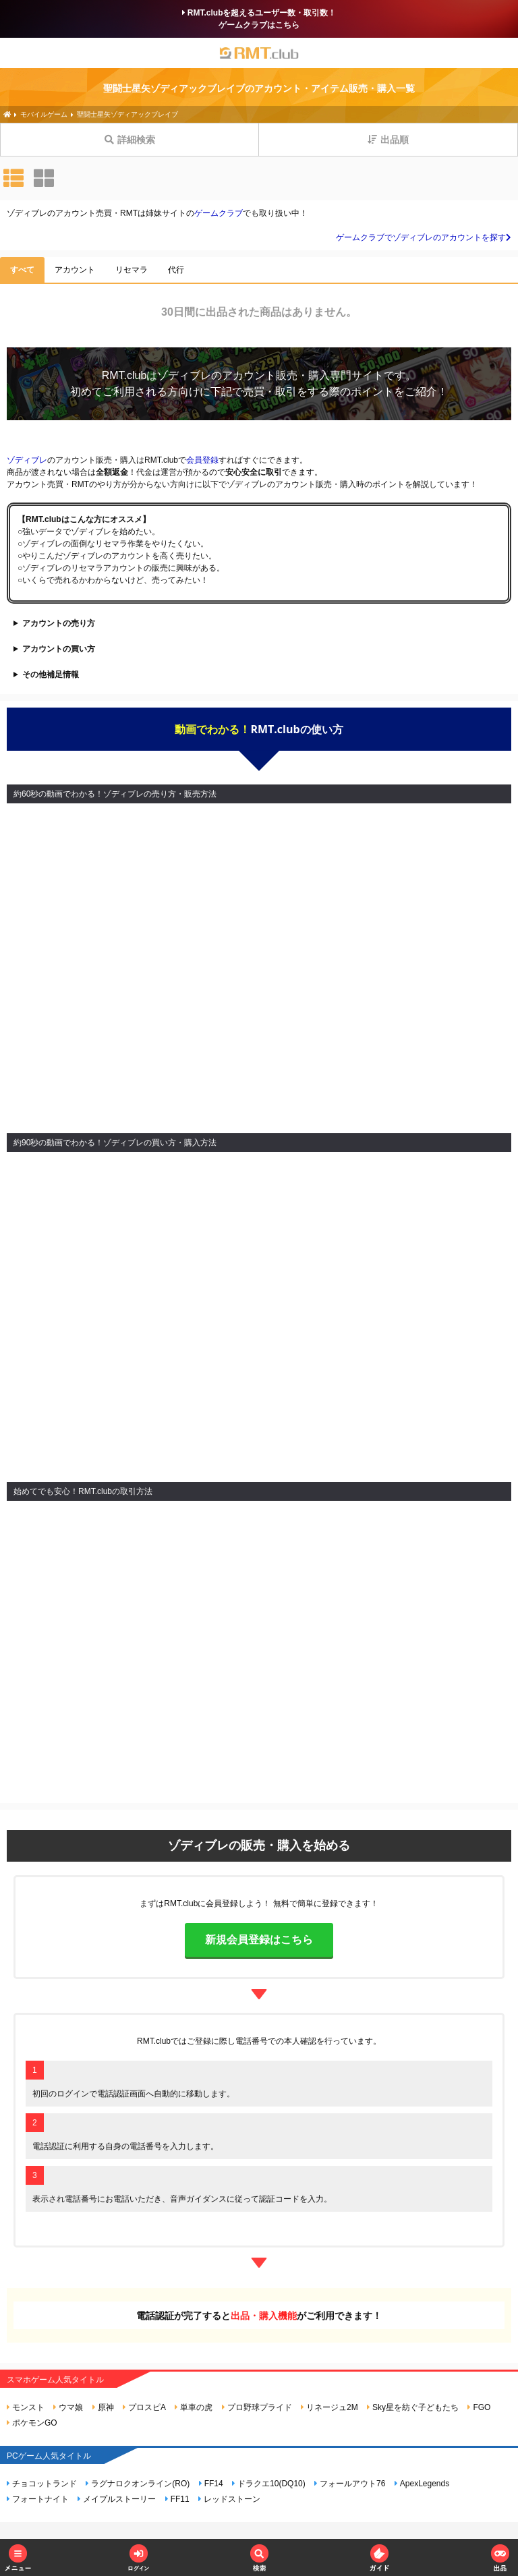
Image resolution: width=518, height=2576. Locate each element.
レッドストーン (229, 2499)
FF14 (211, 2483)
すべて (22, 270)
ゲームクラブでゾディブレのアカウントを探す (423, 237)
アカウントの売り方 (58, 623)
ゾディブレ (184, 375)
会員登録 (202, 460)
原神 (103, 2407)
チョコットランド (42, 2483)
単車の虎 (193, 2407)
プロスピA (144, 2407)
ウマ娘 (68, 2407)
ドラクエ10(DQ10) (269, 2483)
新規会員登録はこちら (259, 1939)
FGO (478, 2407)
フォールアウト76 (349, 2483)
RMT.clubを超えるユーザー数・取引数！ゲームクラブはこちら (259, 19)
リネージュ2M (329, 2407)
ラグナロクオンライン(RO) (138, 2483)
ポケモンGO (32, 2423)
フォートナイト (38, 2499)
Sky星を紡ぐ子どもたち (413, 2407)
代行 (176, 270)
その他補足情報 (50, 674)
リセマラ (131, 270)
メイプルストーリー (117, 2499)
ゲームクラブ (218, 213)
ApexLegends (422, 2483)
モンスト (26, 2407)
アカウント (75, 270)
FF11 (177, 2499)
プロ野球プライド (257, 2407)
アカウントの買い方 (58, 649)
